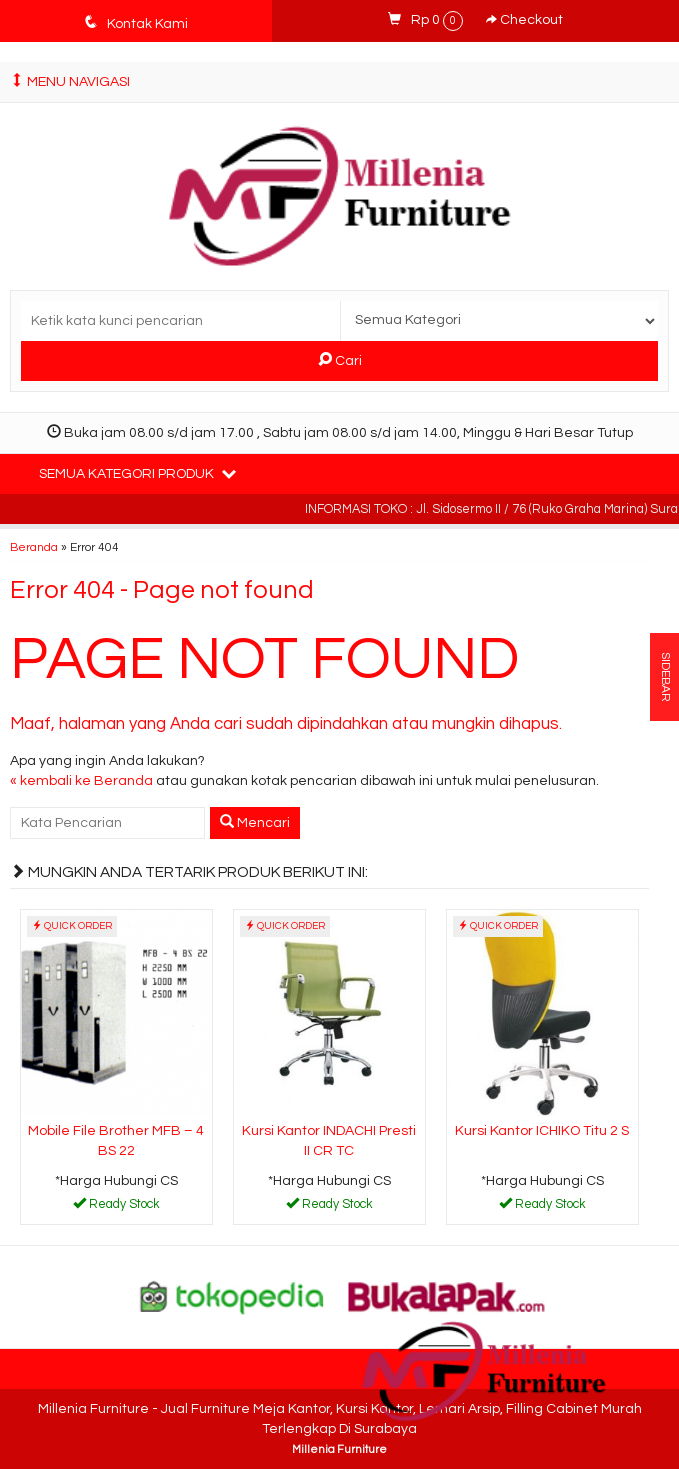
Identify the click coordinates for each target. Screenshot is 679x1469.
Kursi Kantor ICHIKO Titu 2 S (542, 1131)
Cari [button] (340, 360)
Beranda (34, 547)
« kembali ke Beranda (81, 781)
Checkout (524, 20)
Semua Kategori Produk (137, 473)
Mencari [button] (255, 822)
